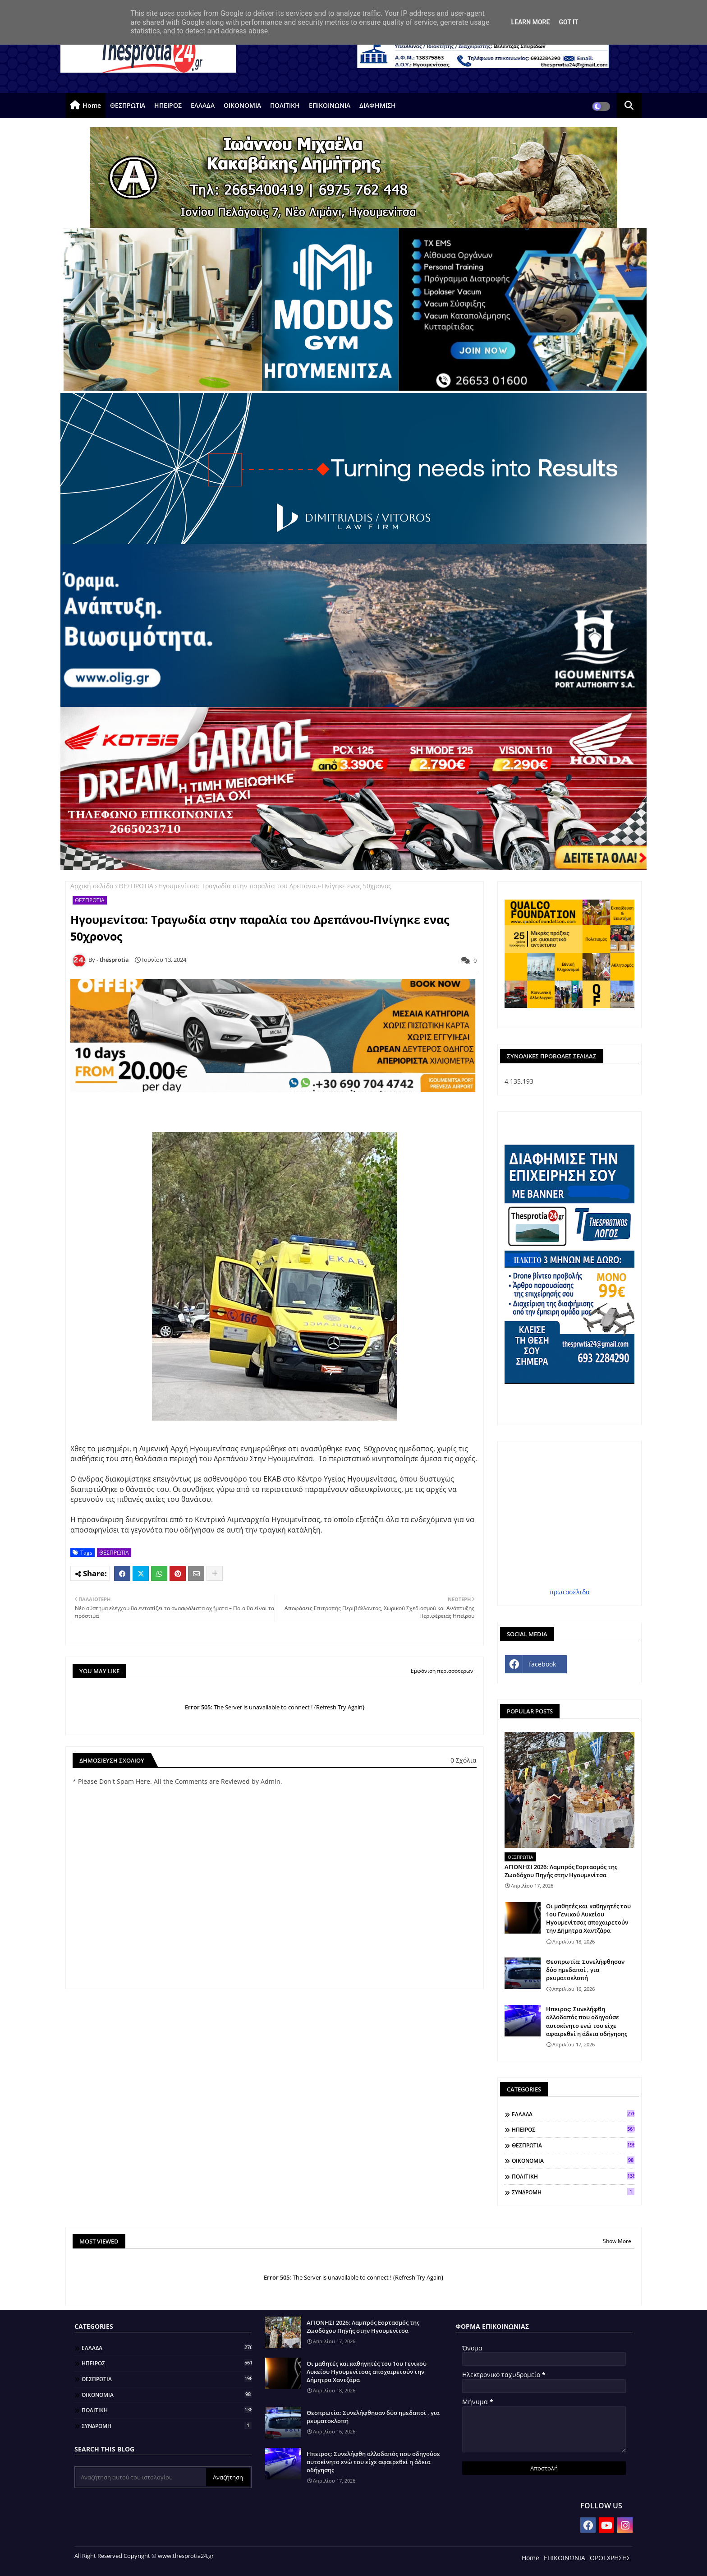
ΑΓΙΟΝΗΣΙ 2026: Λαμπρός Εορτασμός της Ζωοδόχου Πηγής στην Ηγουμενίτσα (561, 1871)
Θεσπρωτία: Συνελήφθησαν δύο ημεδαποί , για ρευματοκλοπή (585, 1969)
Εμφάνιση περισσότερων (442, 1671)
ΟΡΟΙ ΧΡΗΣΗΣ (610, 2557)
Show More (617, 2241)
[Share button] (215, 1573)
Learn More (530, 22)
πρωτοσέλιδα (570, 1592)
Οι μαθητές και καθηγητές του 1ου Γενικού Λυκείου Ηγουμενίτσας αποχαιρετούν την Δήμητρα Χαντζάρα (588, 1918)
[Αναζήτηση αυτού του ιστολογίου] (141, 2477)
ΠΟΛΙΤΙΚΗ (285, 105)
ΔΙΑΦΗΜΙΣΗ (377, 105)
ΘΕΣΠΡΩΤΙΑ (127, 105)
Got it (568, 22)
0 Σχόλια (463, 1760)
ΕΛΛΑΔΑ (203, 105)
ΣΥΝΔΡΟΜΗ (573, 2192)
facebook (542, 1664)
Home (92, 105)
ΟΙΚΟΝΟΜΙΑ (242, 105)
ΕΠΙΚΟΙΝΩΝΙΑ (329, 105)
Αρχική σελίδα (92, 886)
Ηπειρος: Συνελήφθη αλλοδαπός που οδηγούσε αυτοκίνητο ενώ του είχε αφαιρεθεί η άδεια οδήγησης (586, 2021)
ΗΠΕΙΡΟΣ (168, 105)
